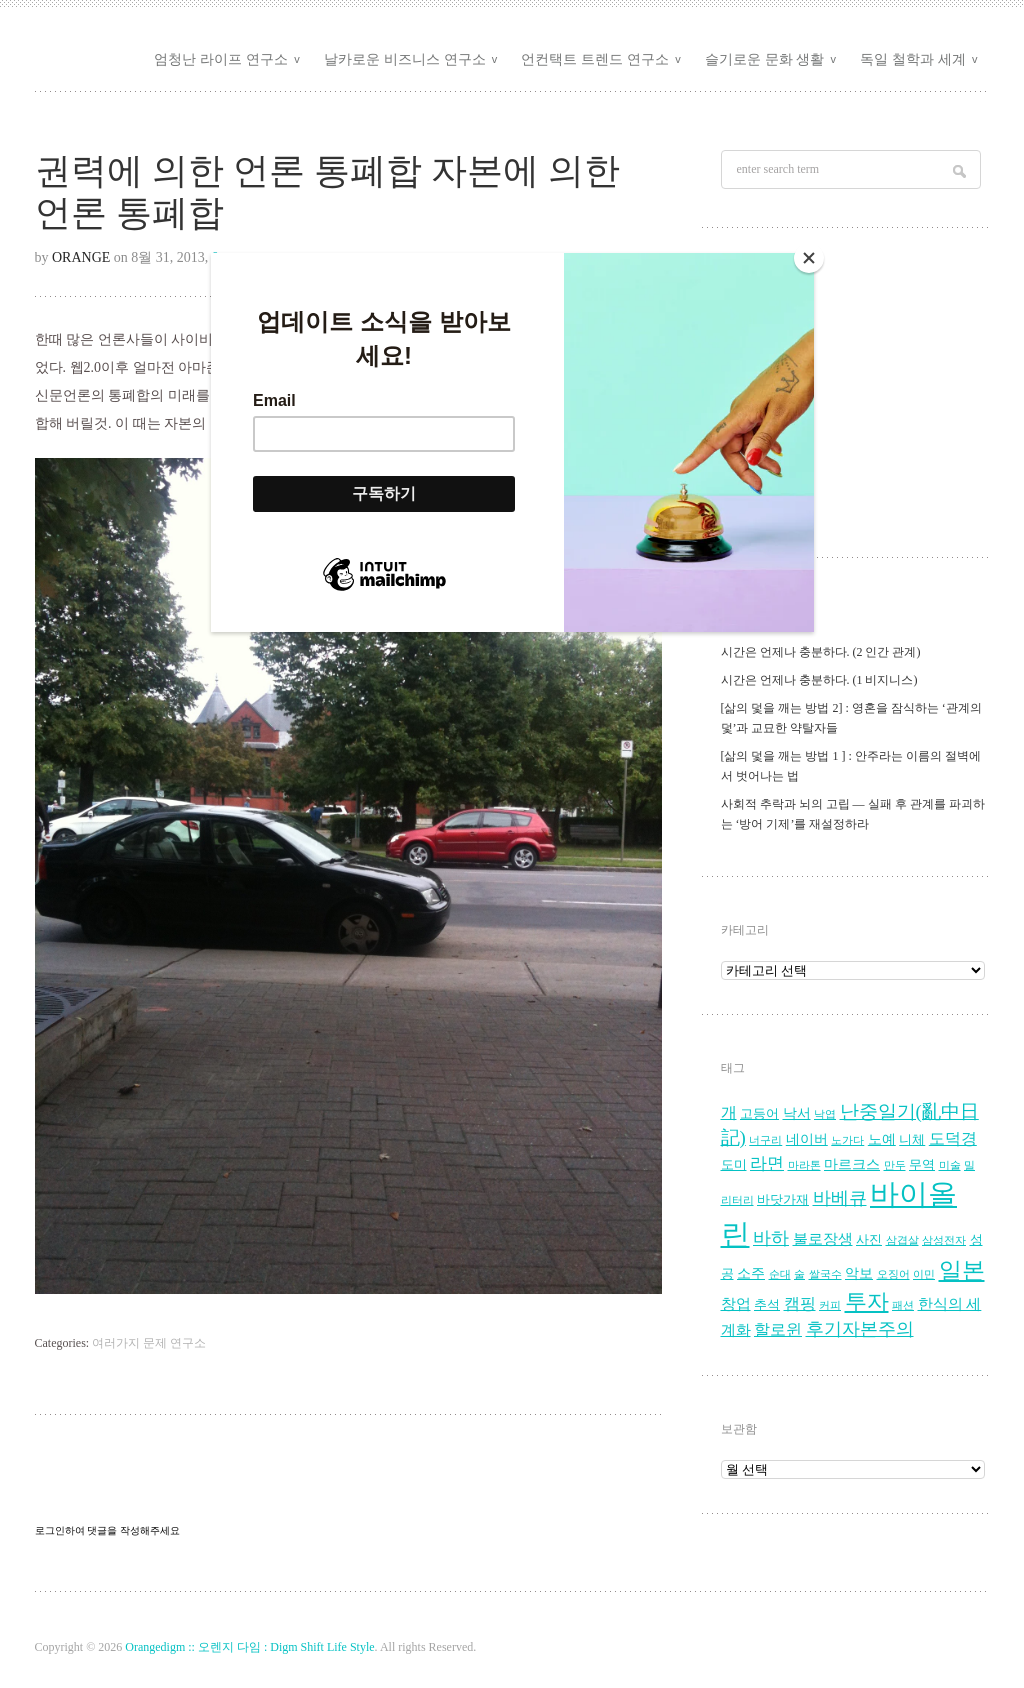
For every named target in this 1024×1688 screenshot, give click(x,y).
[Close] (809, 258)
